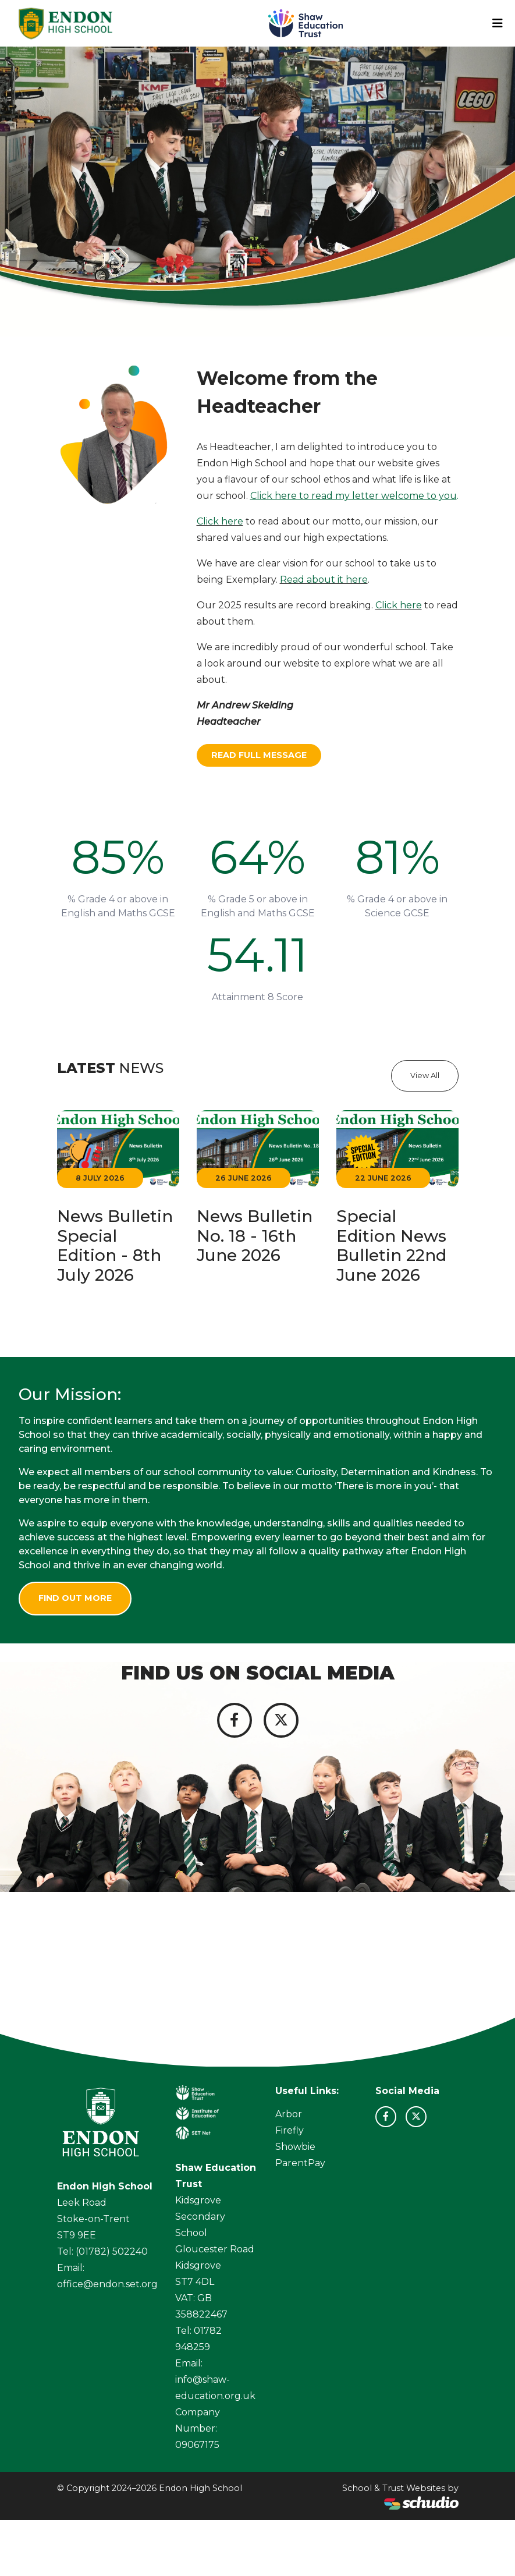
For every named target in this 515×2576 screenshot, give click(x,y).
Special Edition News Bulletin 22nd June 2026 (391, 1245)
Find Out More (75, 1598)
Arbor (288, 2114)
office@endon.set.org (107, 2284)
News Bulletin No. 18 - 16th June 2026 (254, 1235)
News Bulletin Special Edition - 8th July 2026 (115, 1245)
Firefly (289, 2130)
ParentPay (300, 2162)
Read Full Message (259, 755)
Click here (220, 521)
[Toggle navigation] (497, 23)
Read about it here (324, 579)
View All (424, 1075)
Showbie (295, 2146)
